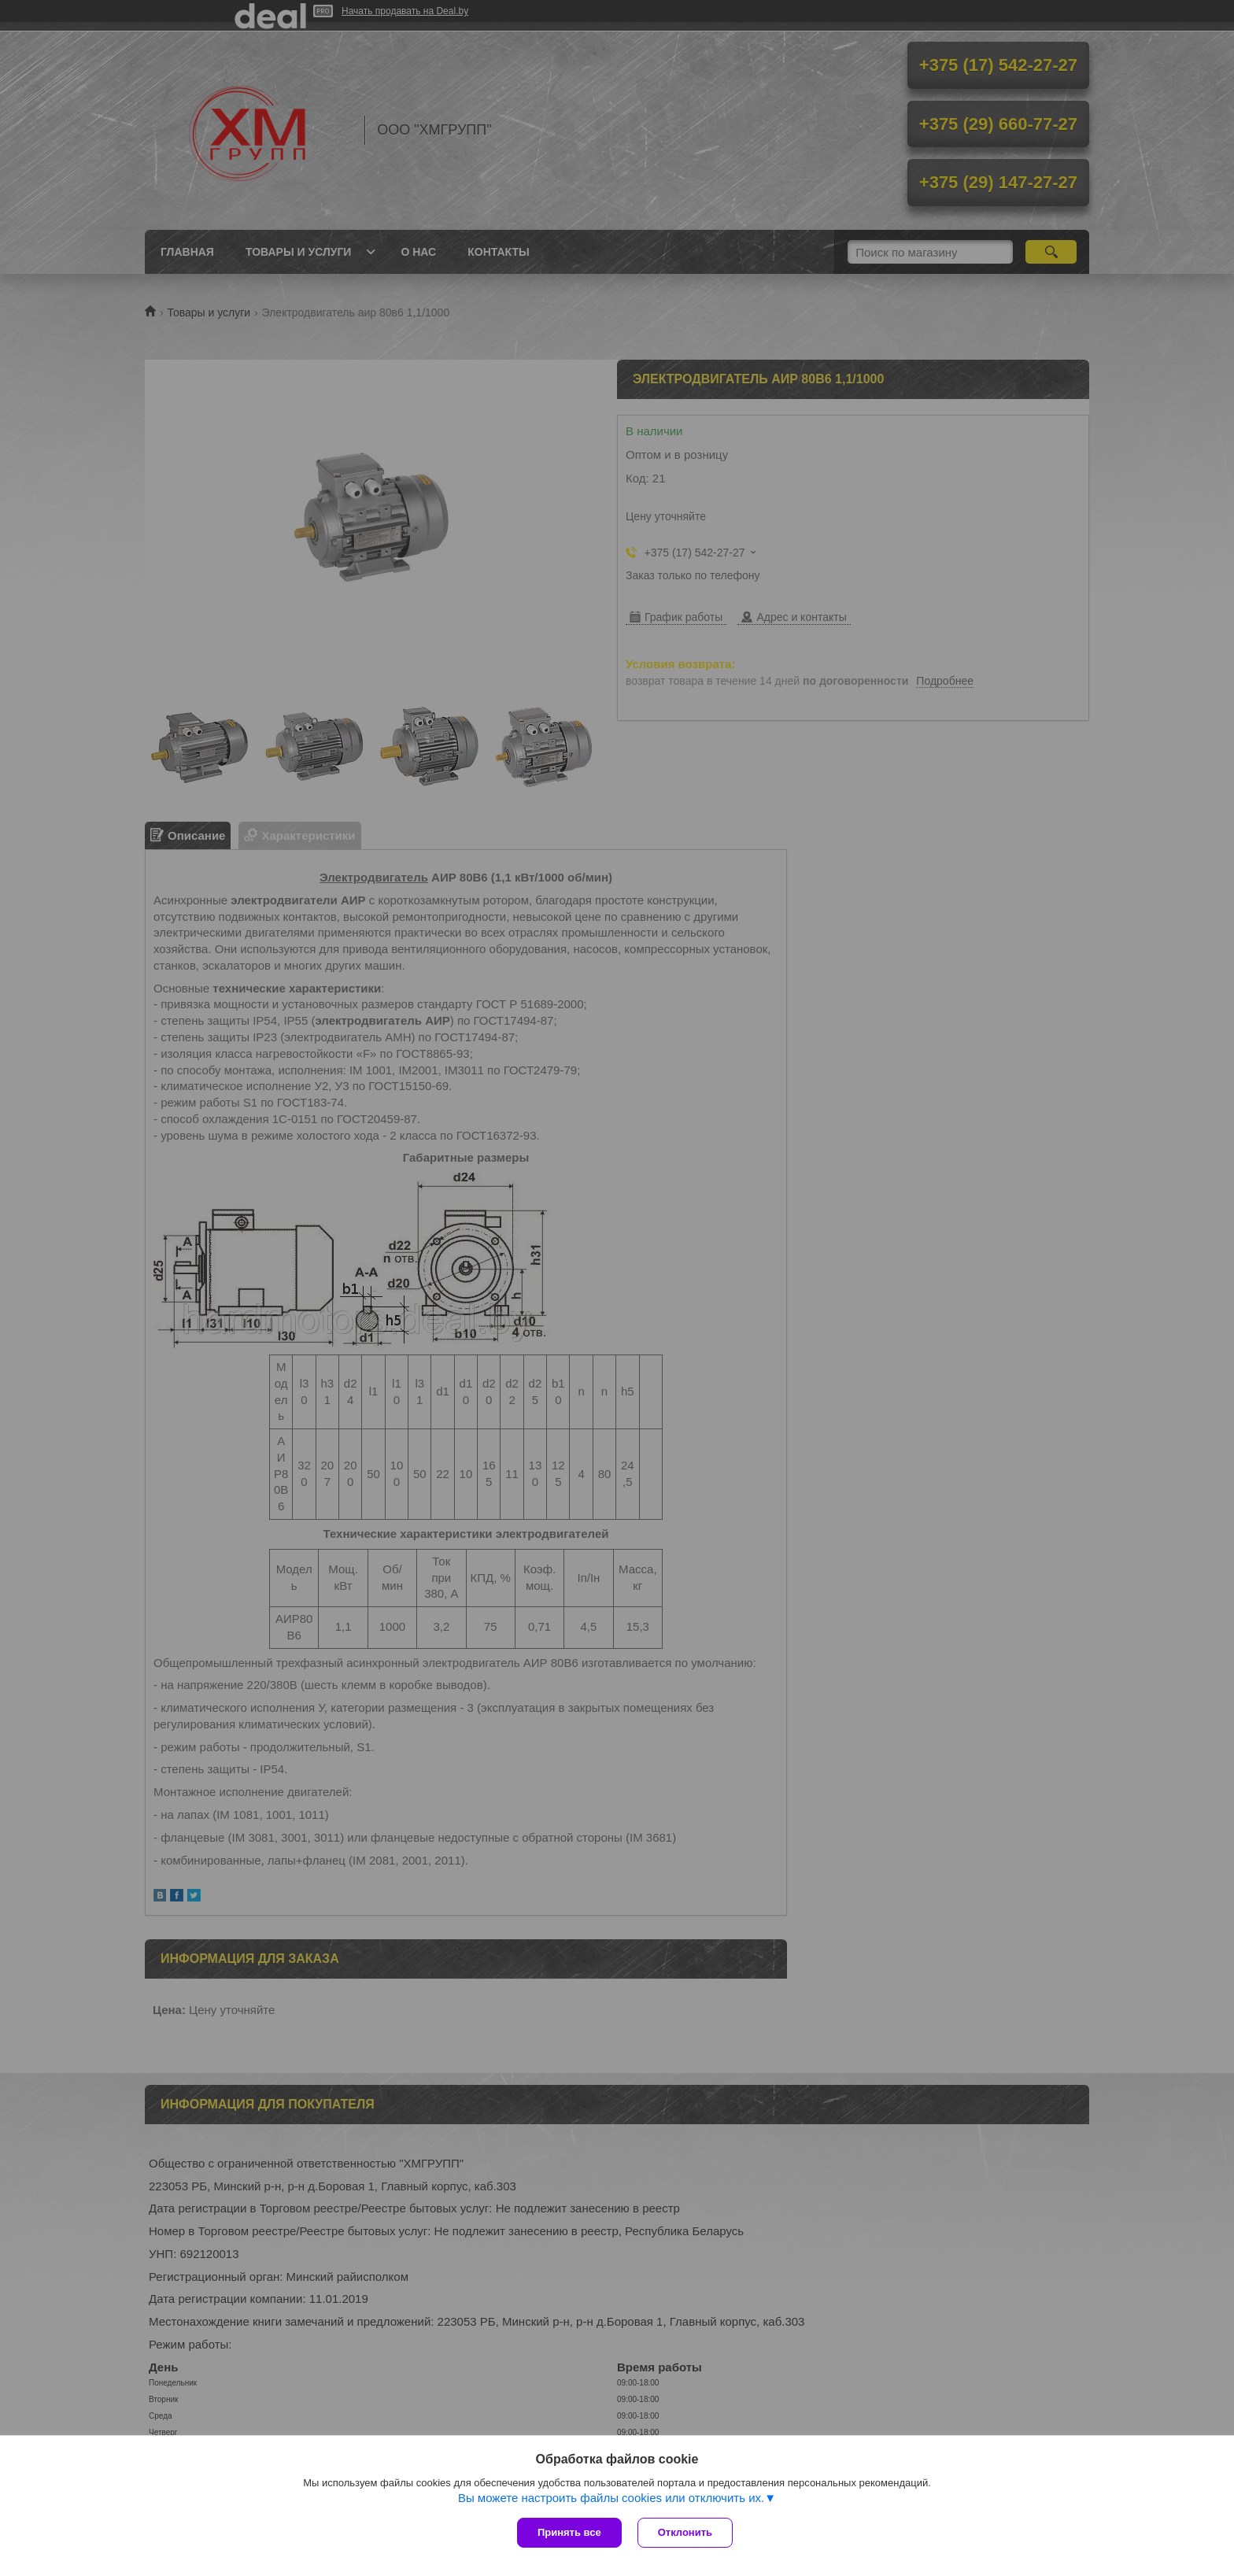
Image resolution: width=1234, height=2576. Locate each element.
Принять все (569, 2532)
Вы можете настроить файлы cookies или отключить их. (611, 2497)
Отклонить (685, 2532)
